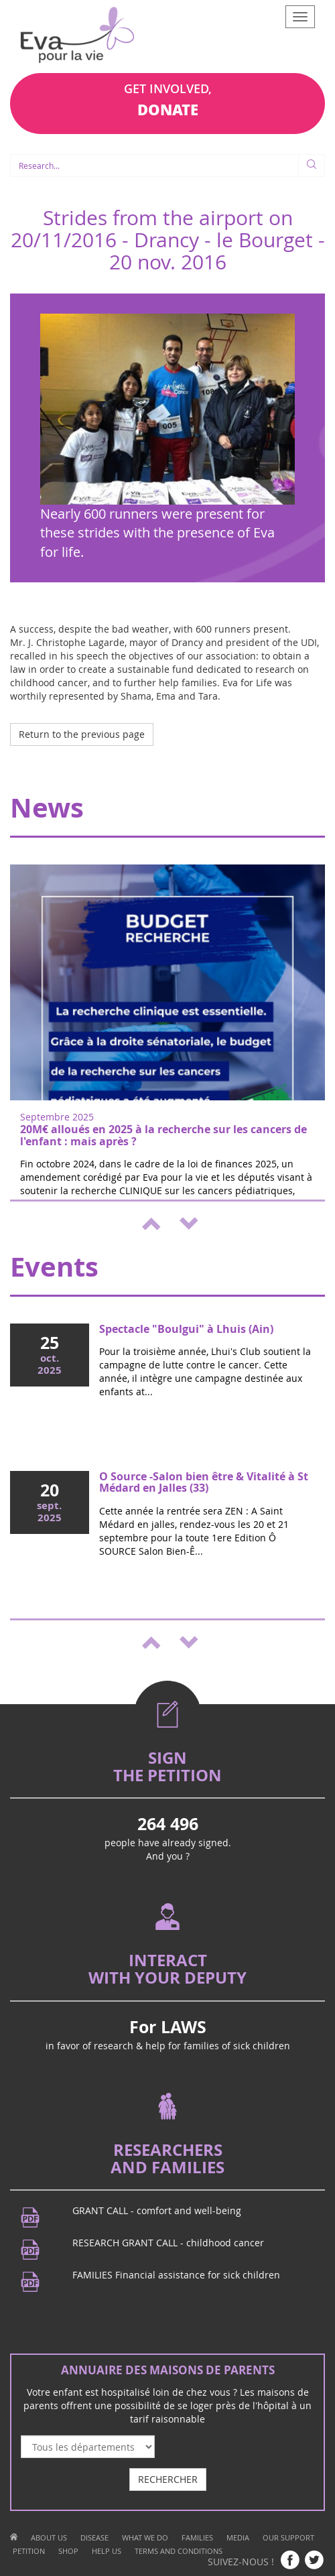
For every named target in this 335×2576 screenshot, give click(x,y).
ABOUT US (49, 2537)
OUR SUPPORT (288, 2537)
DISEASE (94, 2537)
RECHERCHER (168, 2479)
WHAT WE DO (145, 2537)
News (47, 807)
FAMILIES (197, 2537)
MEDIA (237, 2537)
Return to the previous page (82, 734)
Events (54, 1266)
